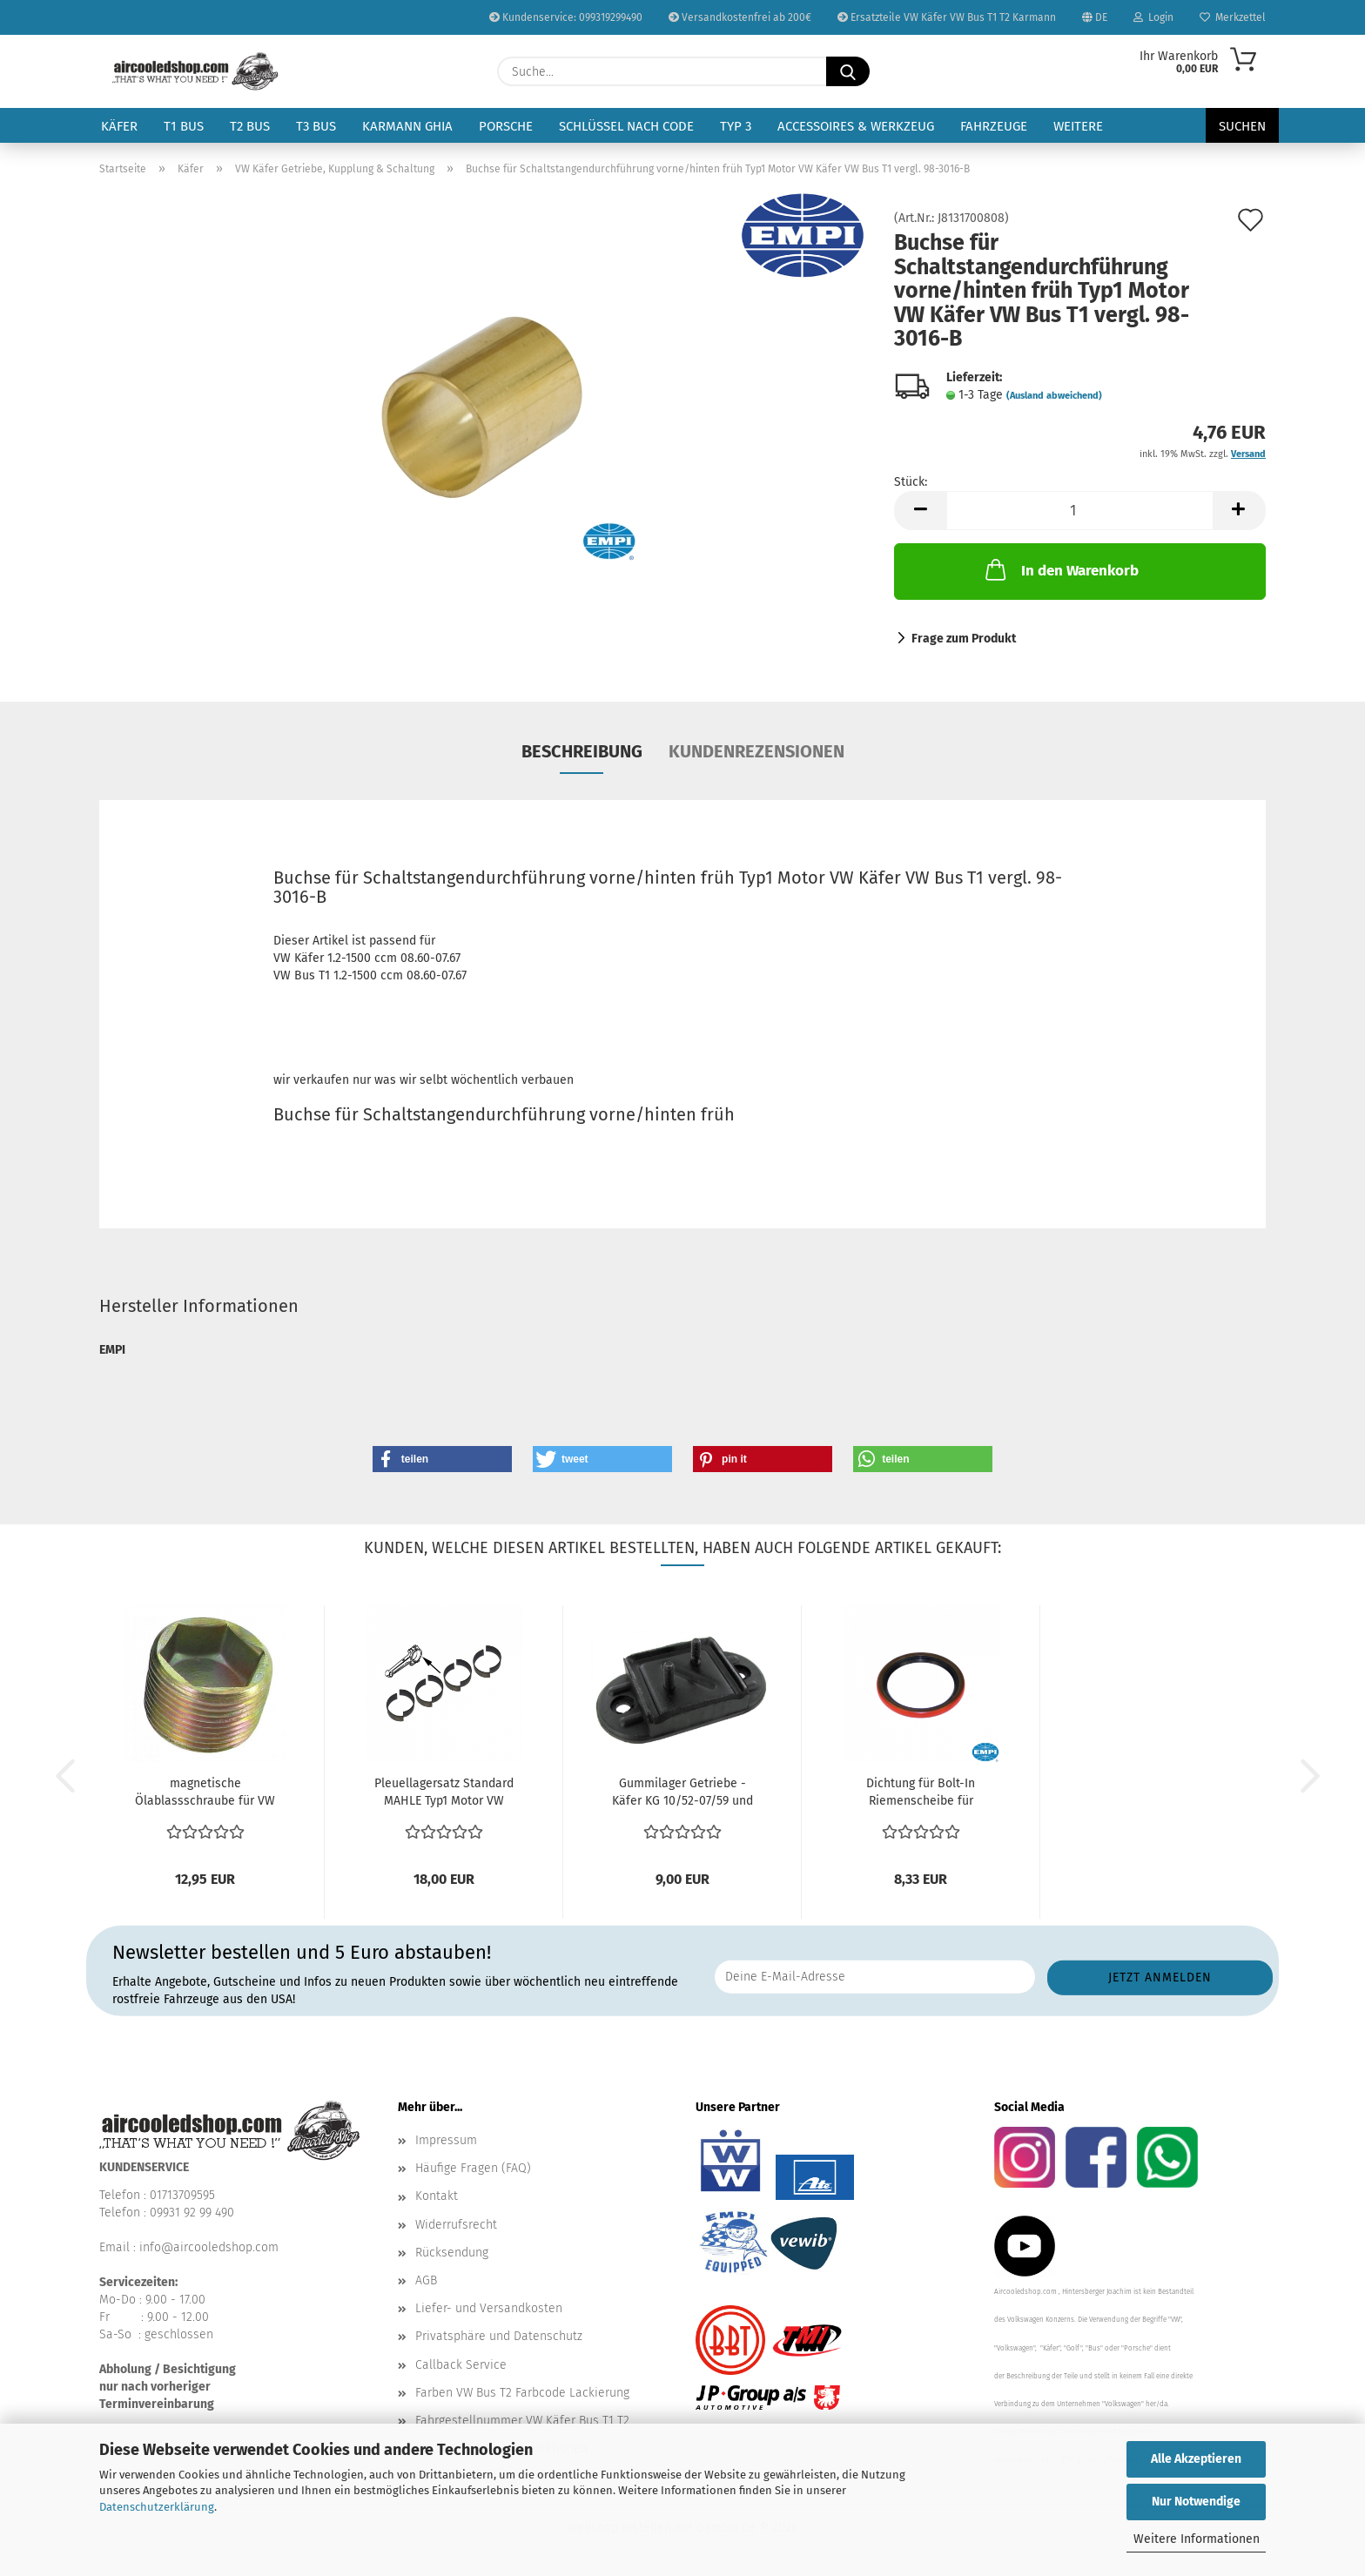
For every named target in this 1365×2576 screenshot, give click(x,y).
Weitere (1078, 126)
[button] (920, 510)
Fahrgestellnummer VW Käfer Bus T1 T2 (522, 2420)
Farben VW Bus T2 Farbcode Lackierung (522, 2392)
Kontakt (436, 2196)
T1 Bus (184, 126)
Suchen (1242, 126)
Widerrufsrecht (456, 2224)
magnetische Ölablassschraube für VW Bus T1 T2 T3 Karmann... (205, 1793)
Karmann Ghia (407, 126)
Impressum (446, 2140)
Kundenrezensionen (756, 751)
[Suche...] (848, 71)
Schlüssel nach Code (626, 126)
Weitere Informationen (1196, 2539)
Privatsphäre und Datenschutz (498, 2336)
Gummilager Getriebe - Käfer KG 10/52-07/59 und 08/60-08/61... (682, 1793)
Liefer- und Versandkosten (488, 2308)
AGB (426, 2280)
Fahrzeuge (993, 126)
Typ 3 (735, 126)
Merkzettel (1233, 17)
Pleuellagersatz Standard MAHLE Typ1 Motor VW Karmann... (444, 1793)
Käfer (119, 126)
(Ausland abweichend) (1054, 395)
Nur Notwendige (1196, 2501)
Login (1153, 17)
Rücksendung (451, 2252)
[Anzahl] (1080, 510)
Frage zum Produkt (963, 638)
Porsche (506, 126)
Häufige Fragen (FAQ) (473, 2168)
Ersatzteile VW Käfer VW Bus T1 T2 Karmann (946, 17)
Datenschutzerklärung (156, 2506)
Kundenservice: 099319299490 (565, 17)
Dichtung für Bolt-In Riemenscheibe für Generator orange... (920, 1793)
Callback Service (461, 2364)
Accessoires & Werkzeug (855, 126)
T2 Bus (250, 126)
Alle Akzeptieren (1196, 2459)
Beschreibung (581, 751)
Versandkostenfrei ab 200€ (740, 17)
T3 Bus (316, 126)
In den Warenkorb (1060, 569)
